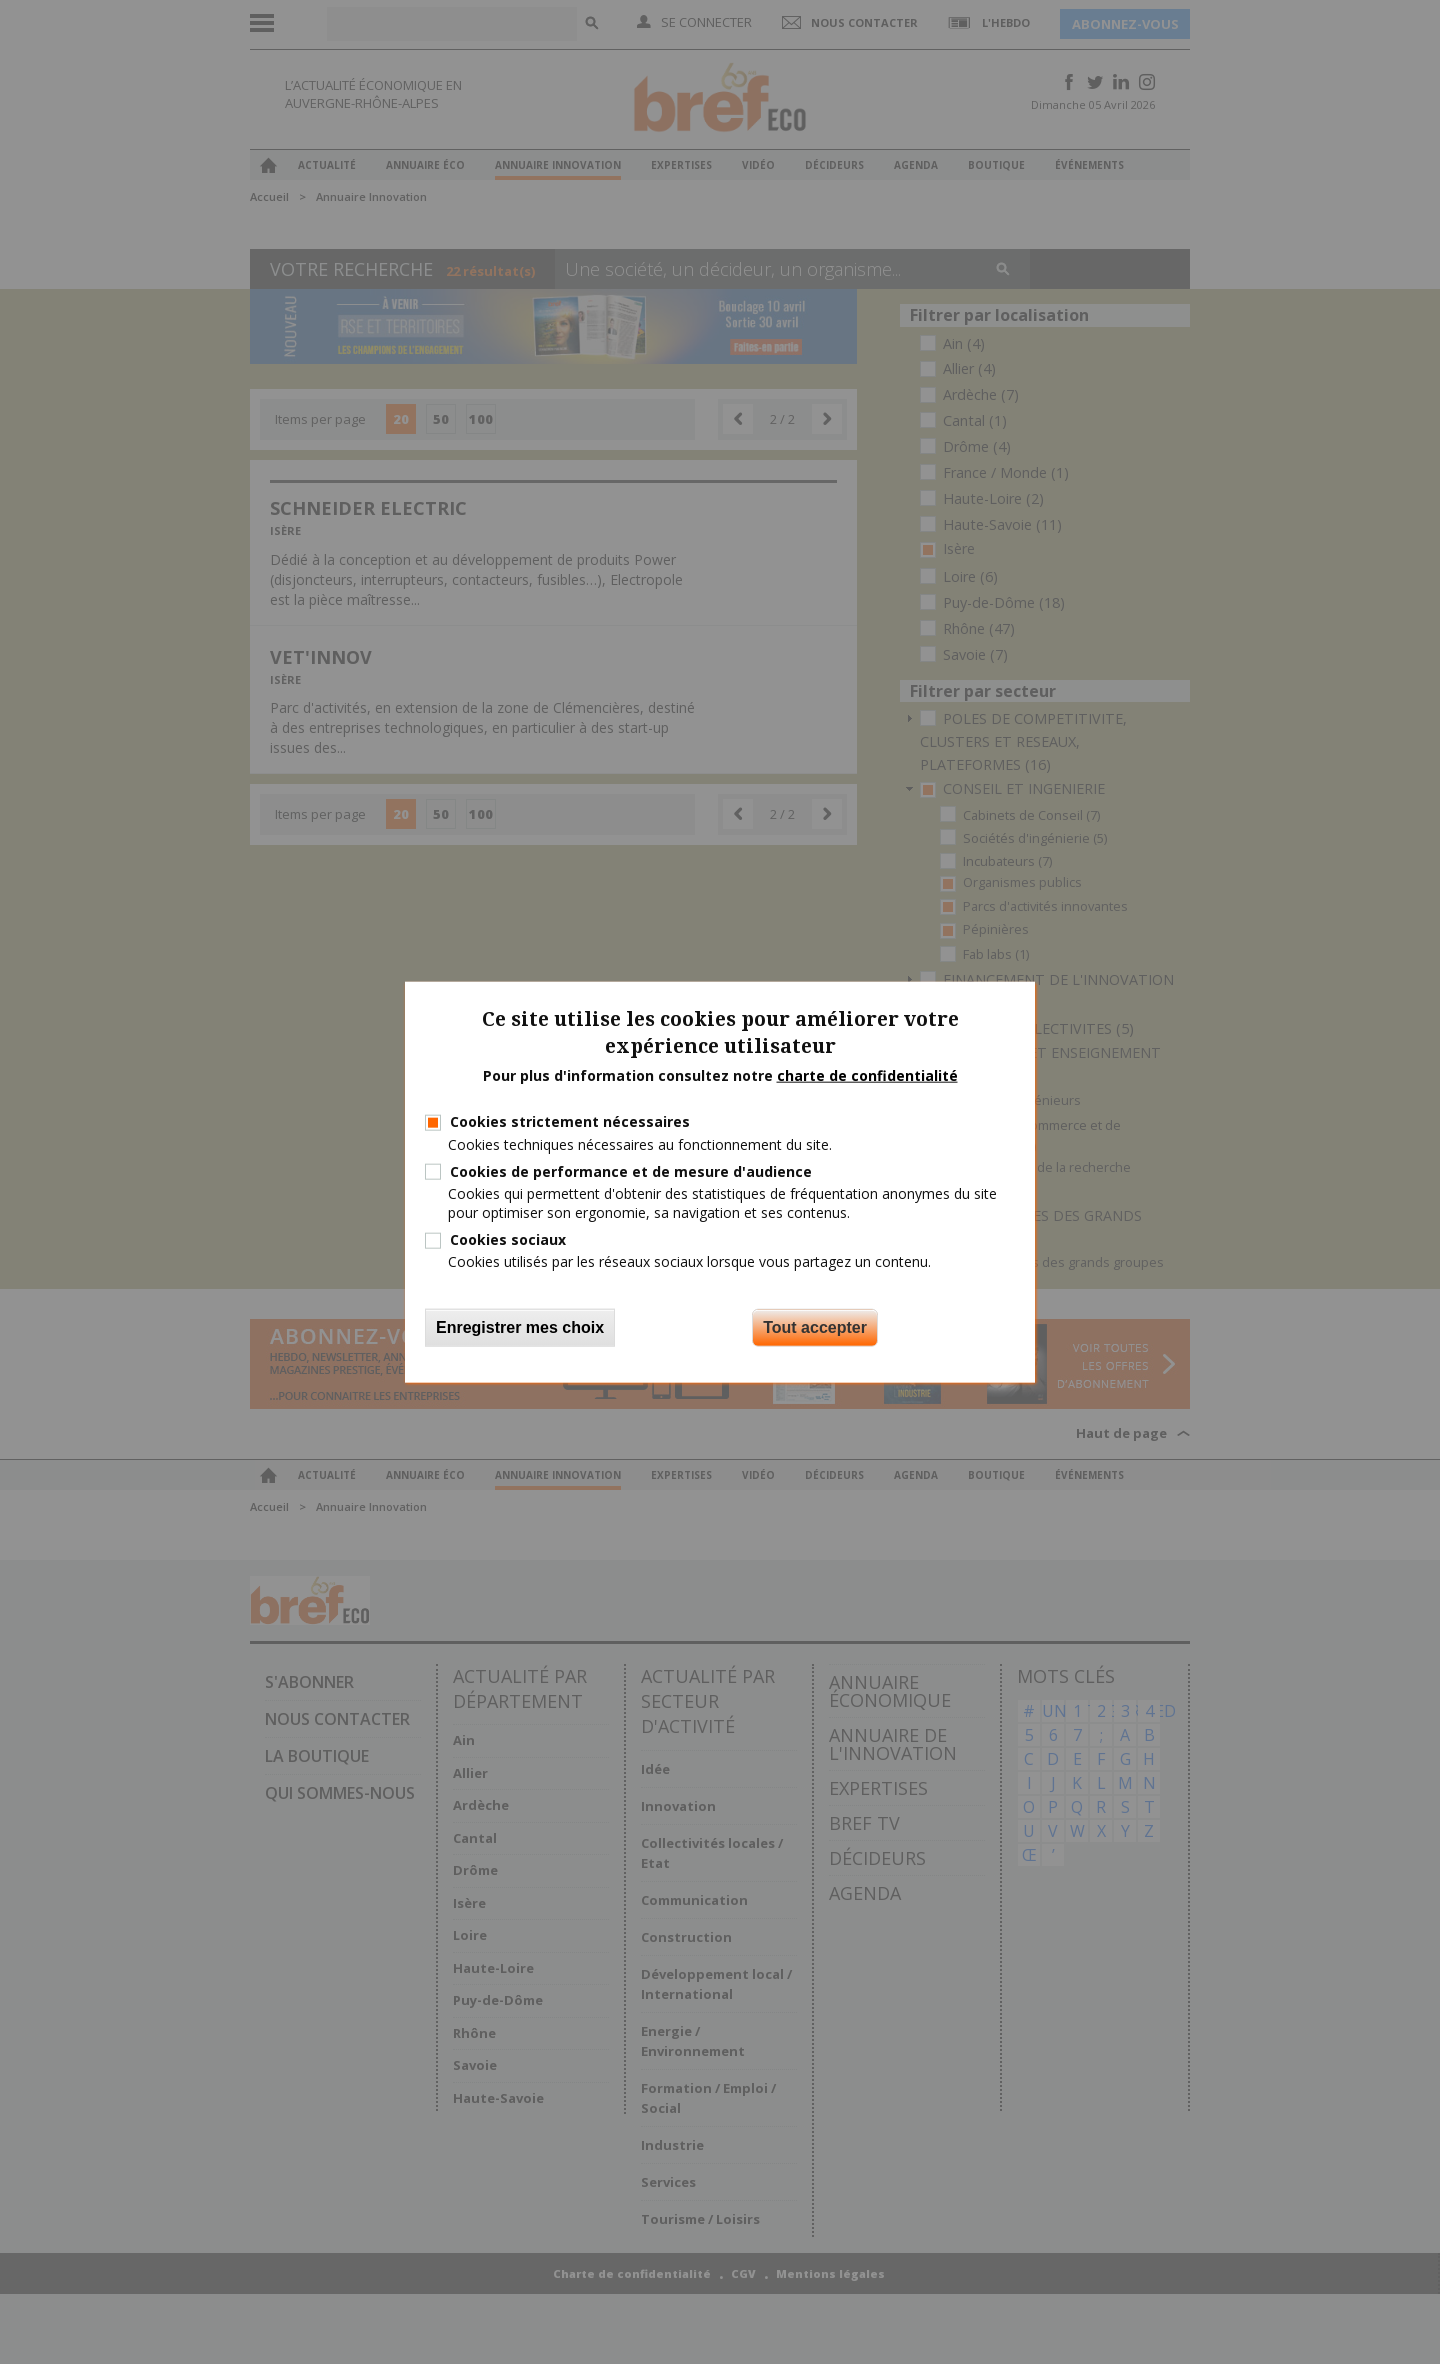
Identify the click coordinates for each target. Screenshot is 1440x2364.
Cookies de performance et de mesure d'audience (631, 1170)
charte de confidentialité (867, 1074)
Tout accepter (815, 1326)
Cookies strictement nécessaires (570, 1121)
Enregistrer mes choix (520, 1326)
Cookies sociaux (508, 1239)
